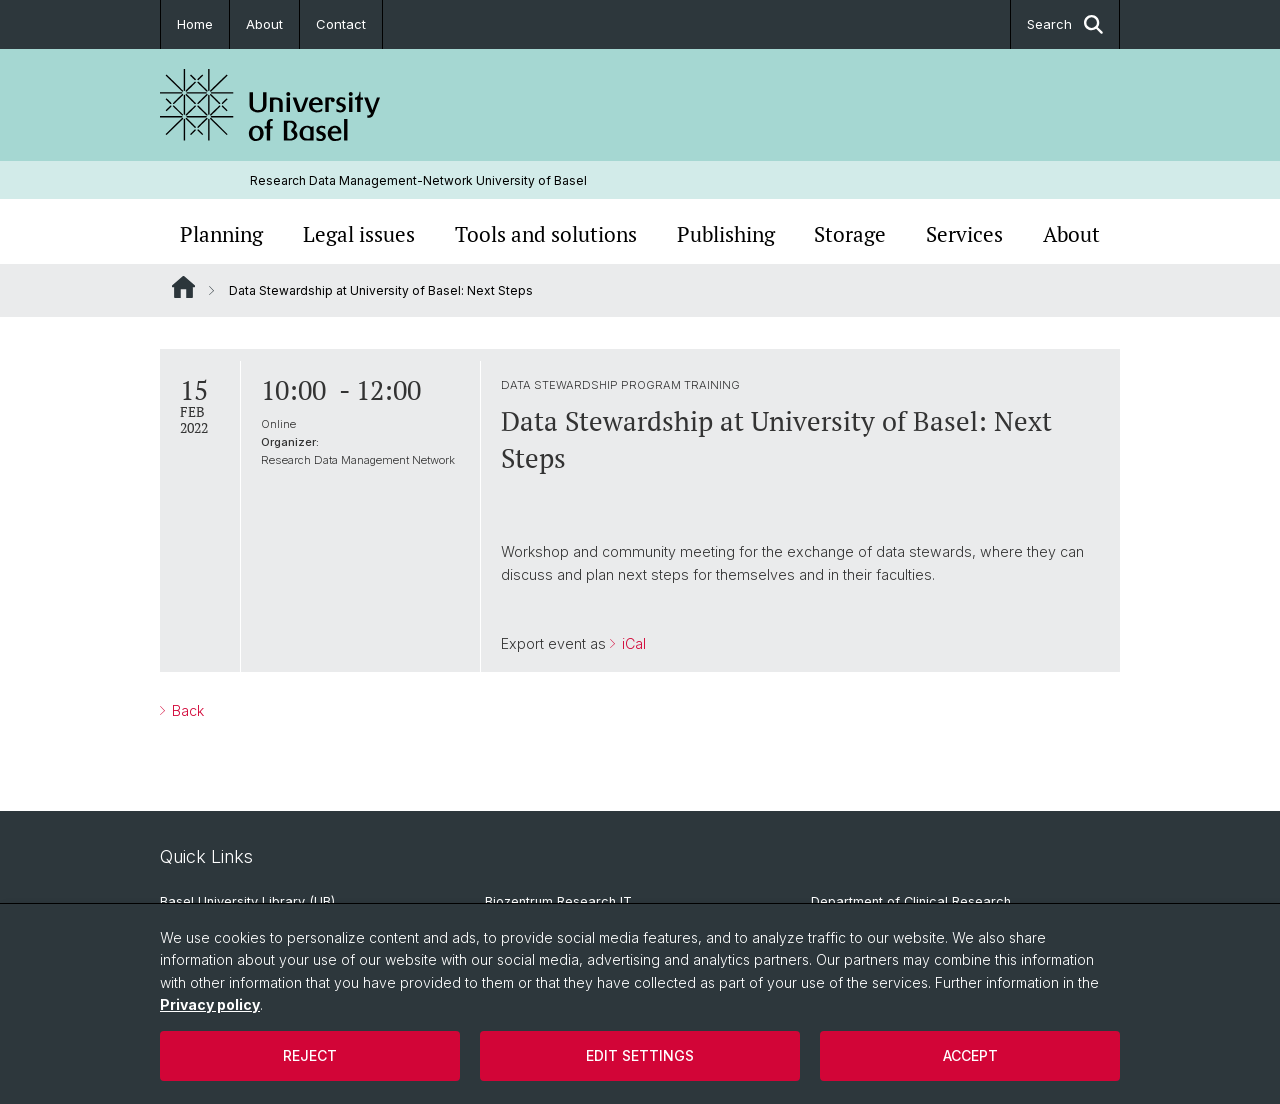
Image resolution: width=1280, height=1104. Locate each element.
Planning (221, 234)
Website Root (183, 287)
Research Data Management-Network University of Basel (418, 180)
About (264, 24)
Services (964, 234)
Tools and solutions (546, 234)
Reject (310, 1055)
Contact (341, 24)
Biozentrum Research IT (558, 901)
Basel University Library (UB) (247, 901)
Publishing (726, 234)
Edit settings (640, 1055)
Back (186, 710)
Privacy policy (210, 1004)
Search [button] (1065, 24)
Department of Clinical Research (911, 901)
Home (195, 24)
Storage (850, 234)
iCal (632, 644)
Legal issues (359, 234)
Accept (970, 1055)
